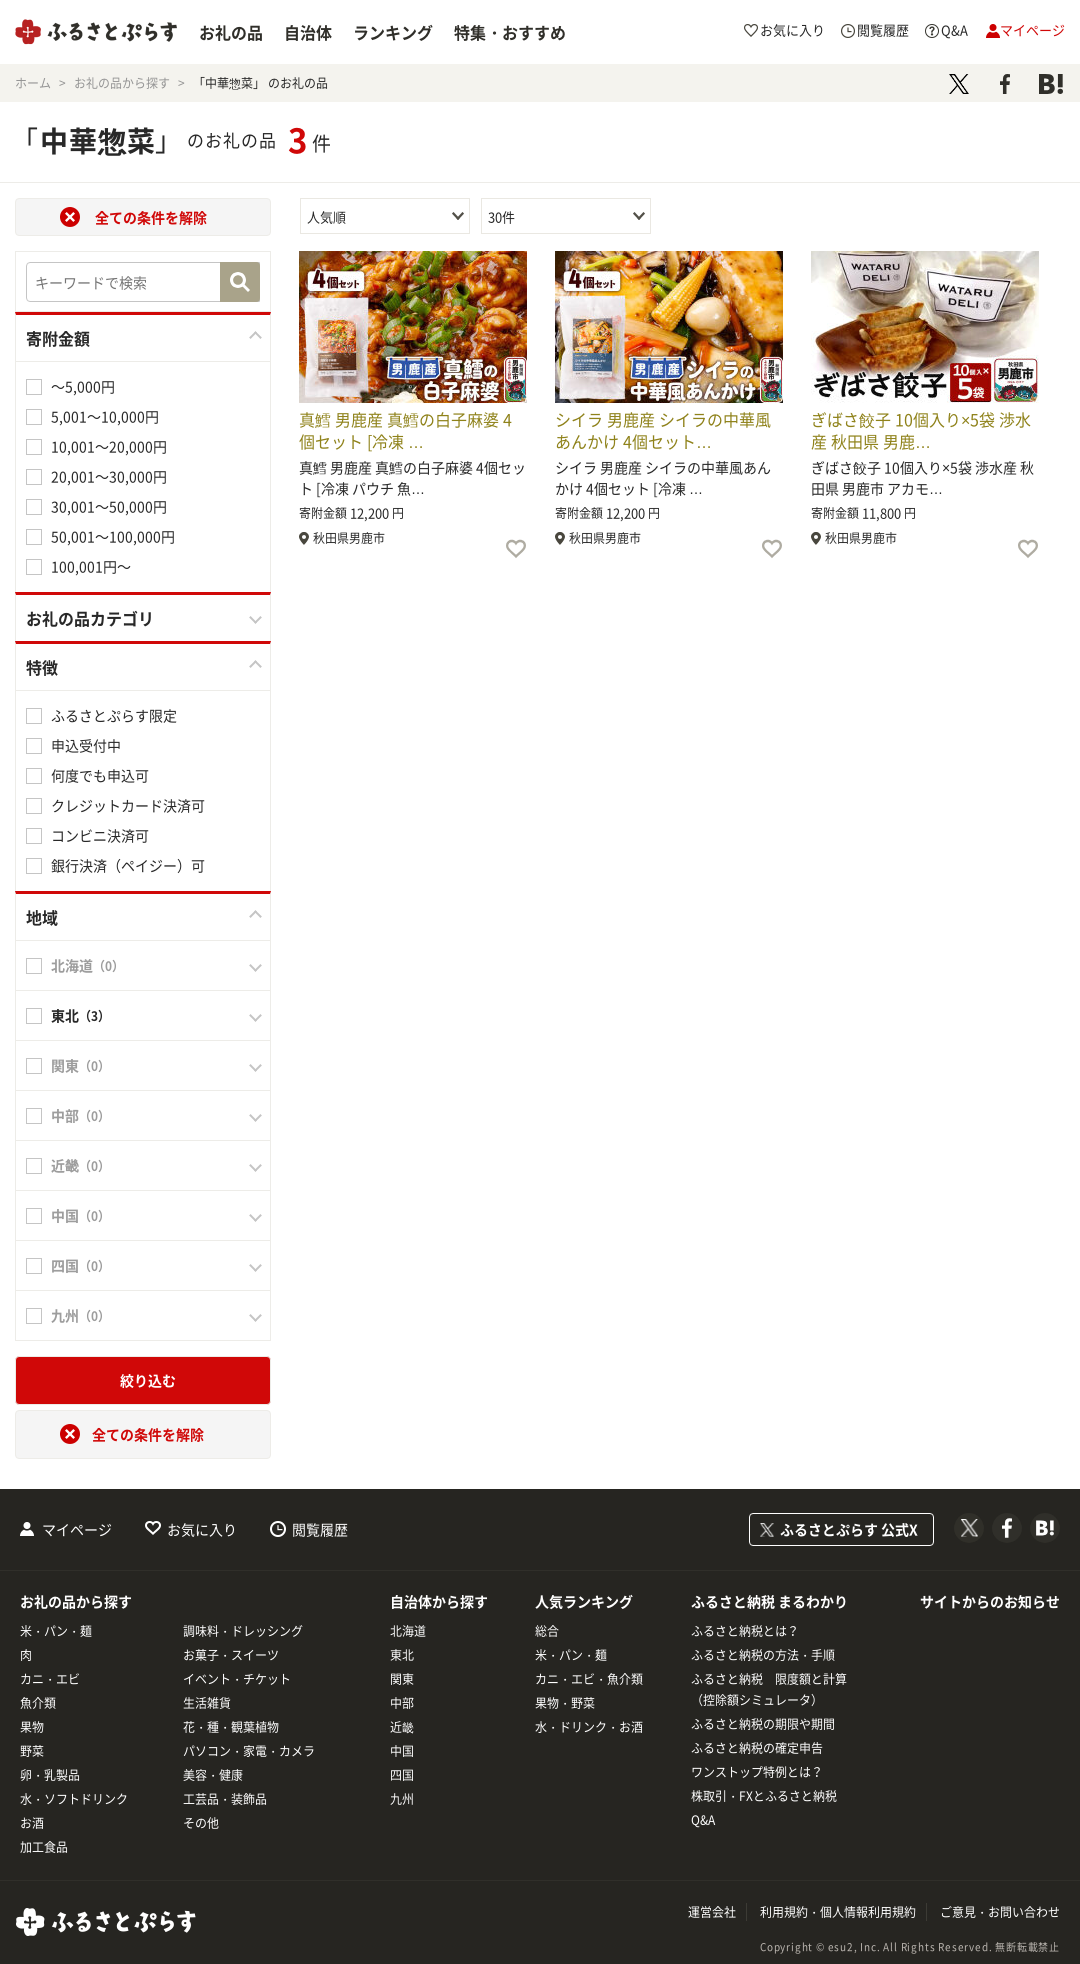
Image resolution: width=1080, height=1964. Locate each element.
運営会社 (712, 1912)
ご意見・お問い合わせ (1000, 1912)
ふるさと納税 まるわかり (769, 1601)
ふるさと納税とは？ (745, 1631)
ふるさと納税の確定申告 (757, 1748)
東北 (402, 1655)
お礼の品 (231, 32)
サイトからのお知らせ (990, 1601)
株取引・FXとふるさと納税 (764, 1796)
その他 (201, 1823)
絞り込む (148, 1380)
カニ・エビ (50, 1679)
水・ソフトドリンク (74, 1799)
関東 (402, 1679)
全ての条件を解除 (151, 217)
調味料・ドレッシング (243, 1631)
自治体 (308, 32)
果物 (32, 1727)
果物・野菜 (565, 1703)
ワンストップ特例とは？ (757, 1772)
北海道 (408, 1631)
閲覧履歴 (320, 1529)
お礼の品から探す (76, 1601)
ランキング (393, 32)
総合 (547, 1631)
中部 (402, 1703)
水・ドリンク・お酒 (589, 1727)
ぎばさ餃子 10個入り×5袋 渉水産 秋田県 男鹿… (921, 430)
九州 (402, 1799)
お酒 (32, 1823)
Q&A (703, 1820)
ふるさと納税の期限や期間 (763, 1724)
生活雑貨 (207, 1703)
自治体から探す (439, 1601)
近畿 (402, 1727)
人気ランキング (584, 1601)
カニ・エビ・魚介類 (589, 1679)
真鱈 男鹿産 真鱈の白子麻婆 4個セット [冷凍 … (405, 430)
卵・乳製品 (50, 1775)
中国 (402, 1751)
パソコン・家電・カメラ (249, 1751)
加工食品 (44, 1847)
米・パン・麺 (56, 1631)
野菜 (32, 1751)
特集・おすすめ (510, 32)
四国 (402, 1775)
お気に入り (202, 1529)
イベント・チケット (237, 1679)
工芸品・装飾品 (225, 1799)
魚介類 (38, 1703)
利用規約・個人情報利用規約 (838, 1912)
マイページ (77, 1529)
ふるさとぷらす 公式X (849, 1529)
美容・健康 (213, 1775)
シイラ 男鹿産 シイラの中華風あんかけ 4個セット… (663, 430)
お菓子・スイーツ (231, 1655)
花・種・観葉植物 (231, 1727)
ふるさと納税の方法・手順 (763, 1655)
